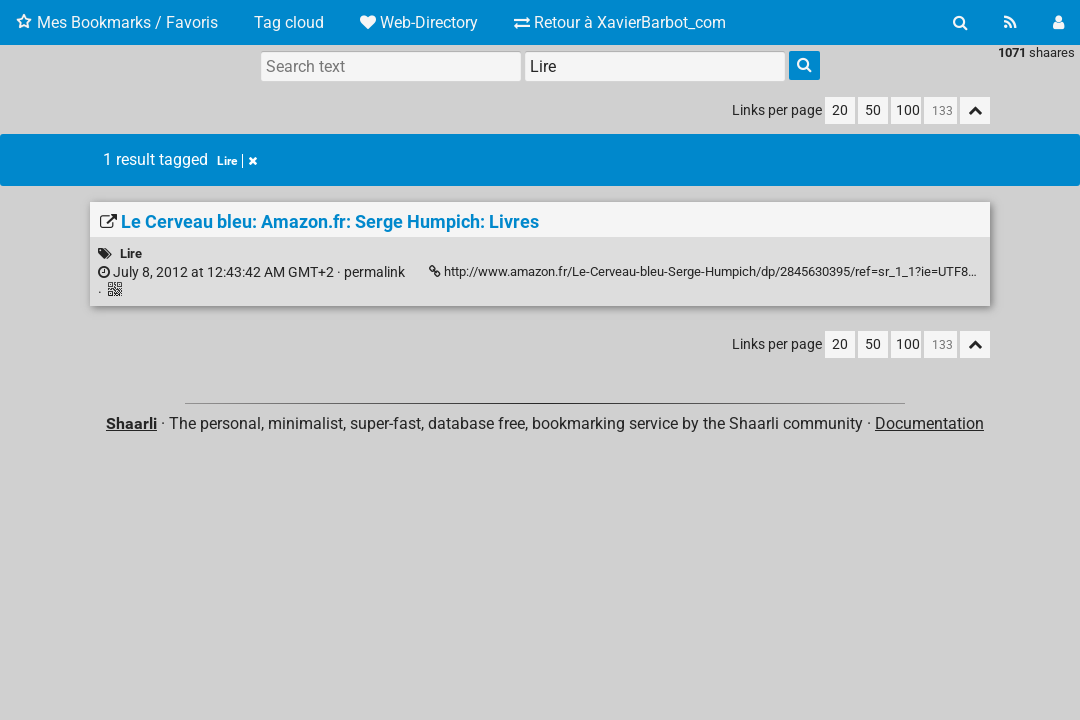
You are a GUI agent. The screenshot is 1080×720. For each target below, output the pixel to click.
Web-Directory (419, 22)
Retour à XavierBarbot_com (620, 22)
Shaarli (131, 423)
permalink (251, 272)
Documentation (929, 423)
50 (873, 110)
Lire (237, 161)
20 (840, 110)
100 (908, 110)
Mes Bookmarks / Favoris (117, 22)
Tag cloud (289, 22)
